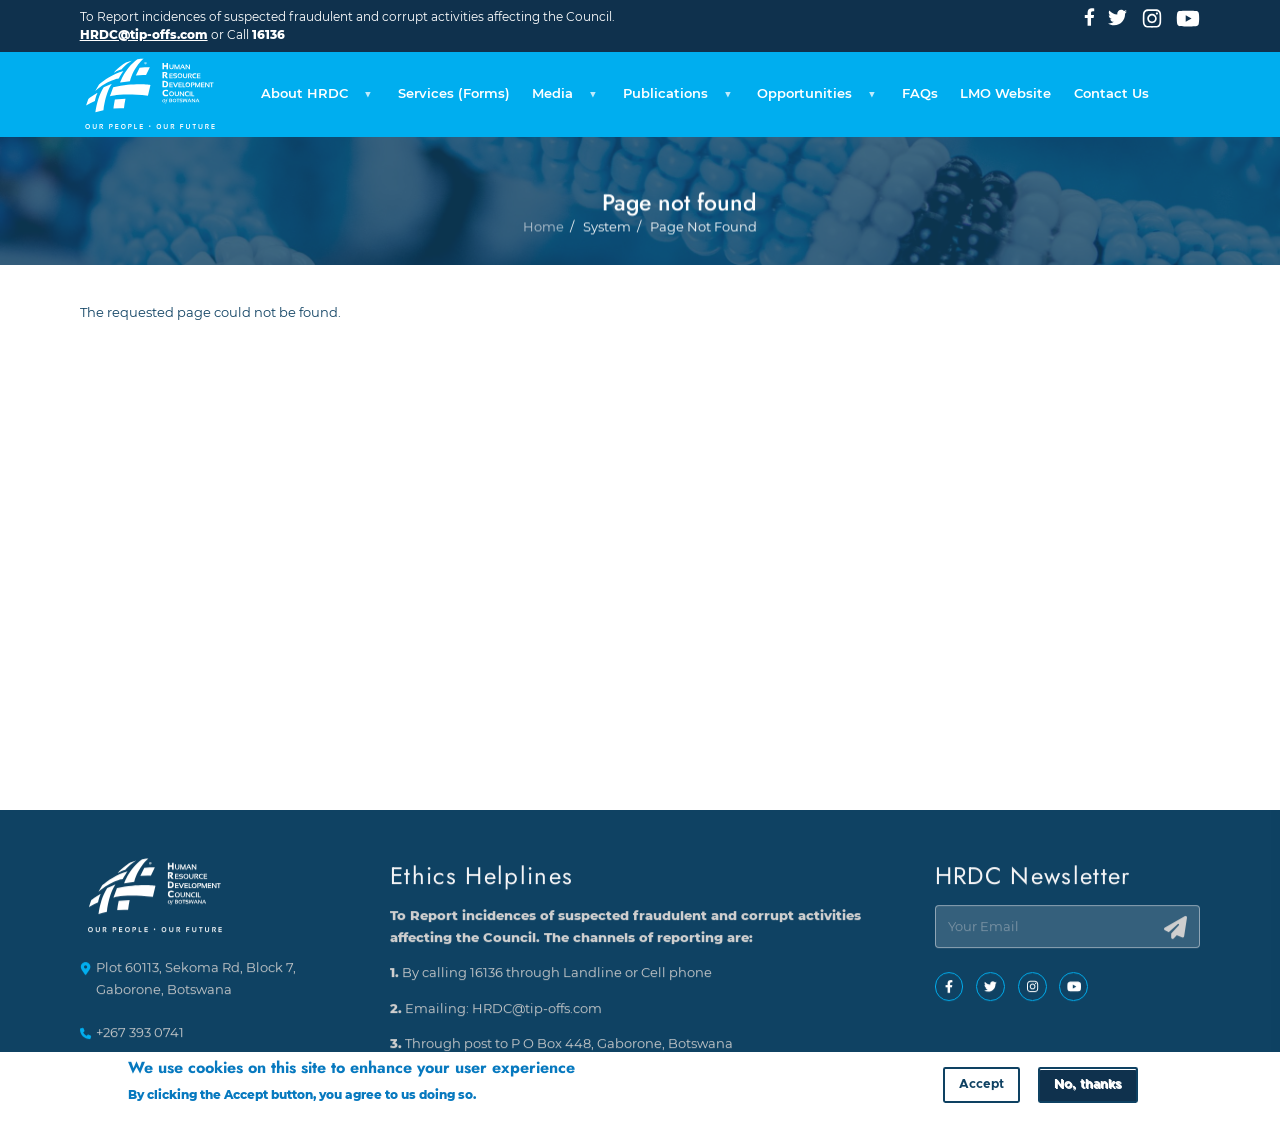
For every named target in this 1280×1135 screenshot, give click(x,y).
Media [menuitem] (561, 99)
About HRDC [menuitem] (313, 99)
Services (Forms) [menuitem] (454, 93)
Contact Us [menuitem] (1111, 93)
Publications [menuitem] (674, 99)
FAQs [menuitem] (920, 93)
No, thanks (1087, 1088)
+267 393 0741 (140, 1033)
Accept (981, 1088)
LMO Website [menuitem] (1005, 93)
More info (509, 1098)
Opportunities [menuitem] (813, 99)
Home (543, 283)
